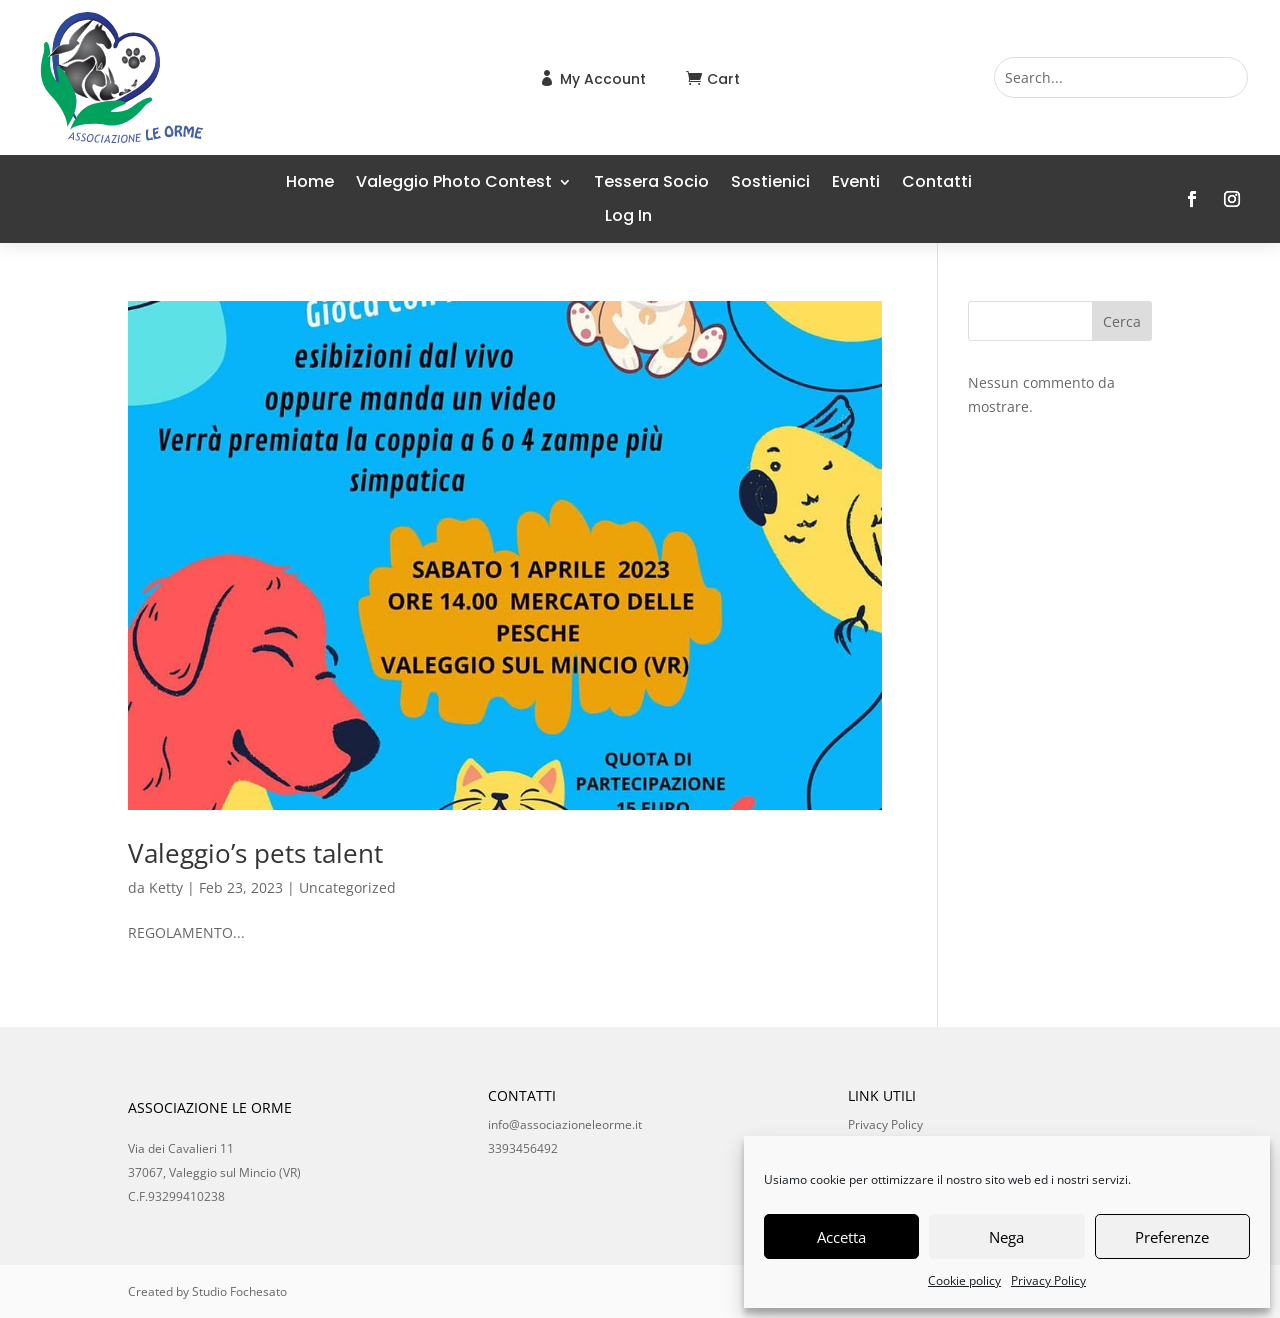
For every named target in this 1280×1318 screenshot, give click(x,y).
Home (310, 184)
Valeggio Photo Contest (454, 184)
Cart (723, 79)
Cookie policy (964, 1280)
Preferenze (1172, 1237)
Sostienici (770, 184)
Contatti (937, 184)
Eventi (856, 184)
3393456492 (523, 1148)
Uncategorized (347, 887)
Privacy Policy (1048, 1280)
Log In (628, 218)
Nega (1006, 1237)
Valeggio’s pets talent (255, 853)
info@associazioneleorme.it (565, 1124)
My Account (603, 79)
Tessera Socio (651, 184)
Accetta (841, 1237)
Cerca (1122, 321)
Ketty (166, 887)
